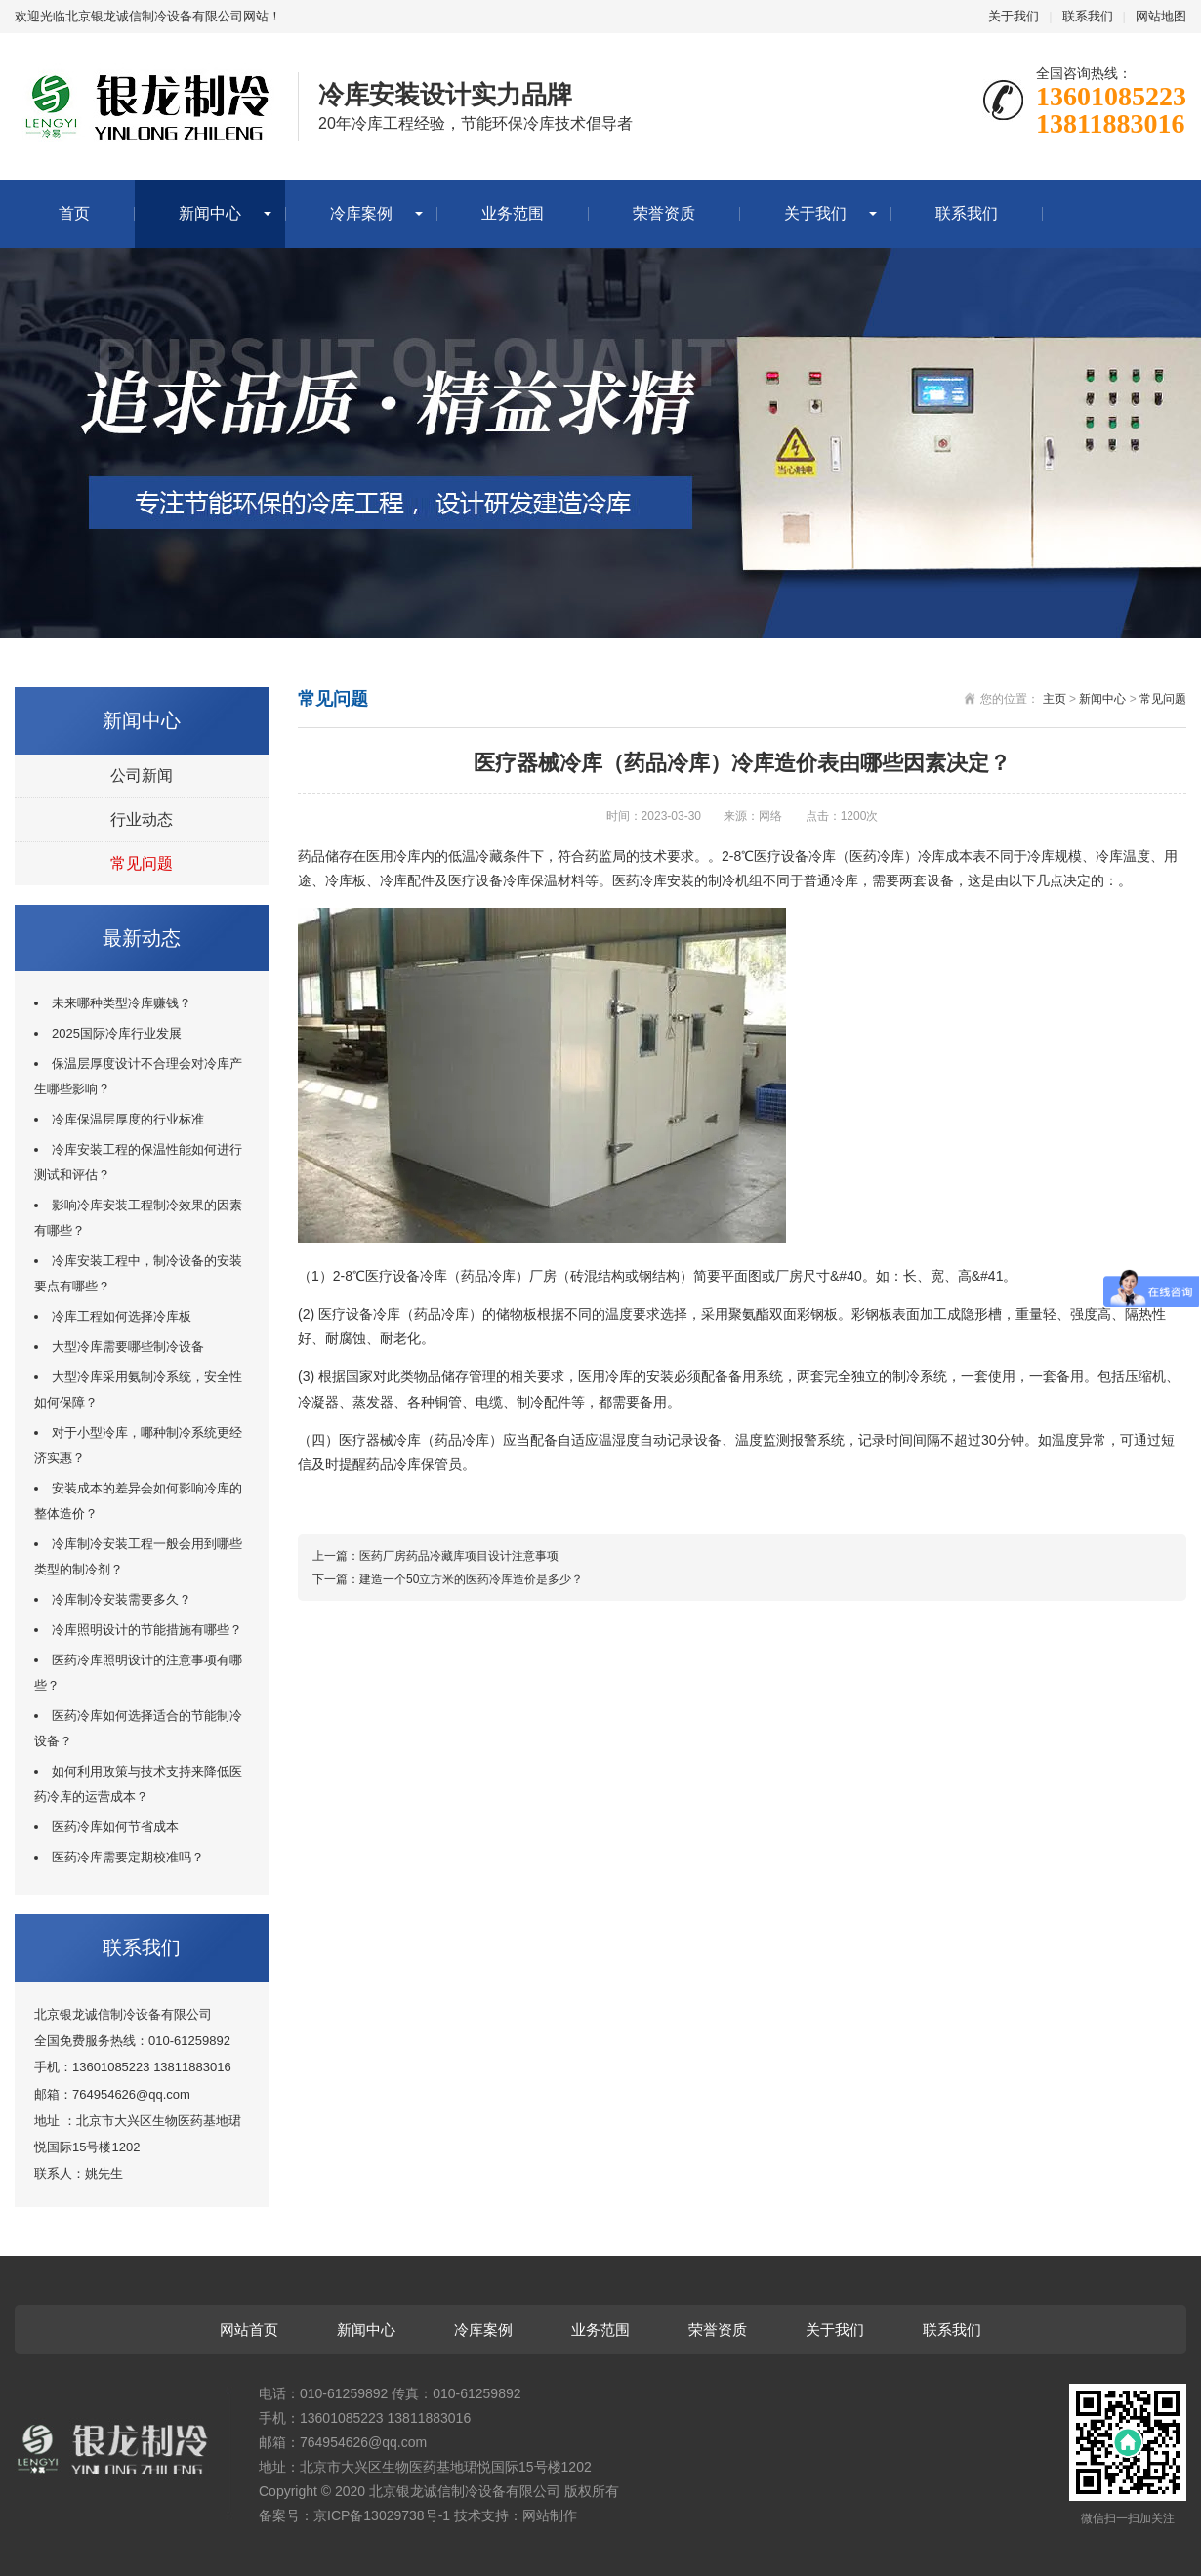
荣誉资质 (664, 213)
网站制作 (549, 2515)
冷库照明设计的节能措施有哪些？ (147, 1629)
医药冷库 (876, 856)
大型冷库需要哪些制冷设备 (128, 1346)
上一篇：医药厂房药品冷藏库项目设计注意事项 (435, 1556)
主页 (1054, 699)
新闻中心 (210, 213)
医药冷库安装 (653, 880)
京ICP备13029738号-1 (381, 2515)
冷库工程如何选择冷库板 (121, 1316)
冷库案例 (361, 213)
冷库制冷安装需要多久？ (121, 1599)
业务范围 (512, 213)
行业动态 (141, 819)
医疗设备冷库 (795, 856)
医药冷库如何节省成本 (115, 1827)
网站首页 (249, 2329)
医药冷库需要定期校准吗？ (128, 1857)
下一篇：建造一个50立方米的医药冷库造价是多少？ (447, 1579)
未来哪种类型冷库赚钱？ (121, 1003)
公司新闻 (141, 775)
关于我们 (1013, 16)
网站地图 (1161, 16)
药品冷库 (488, 1276)
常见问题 (141, 863)
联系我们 (1087, 16)
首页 (74, 213)
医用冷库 (393, 856)
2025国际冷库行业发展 (117, 1033)
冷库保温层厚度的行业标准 (128, 1119)
